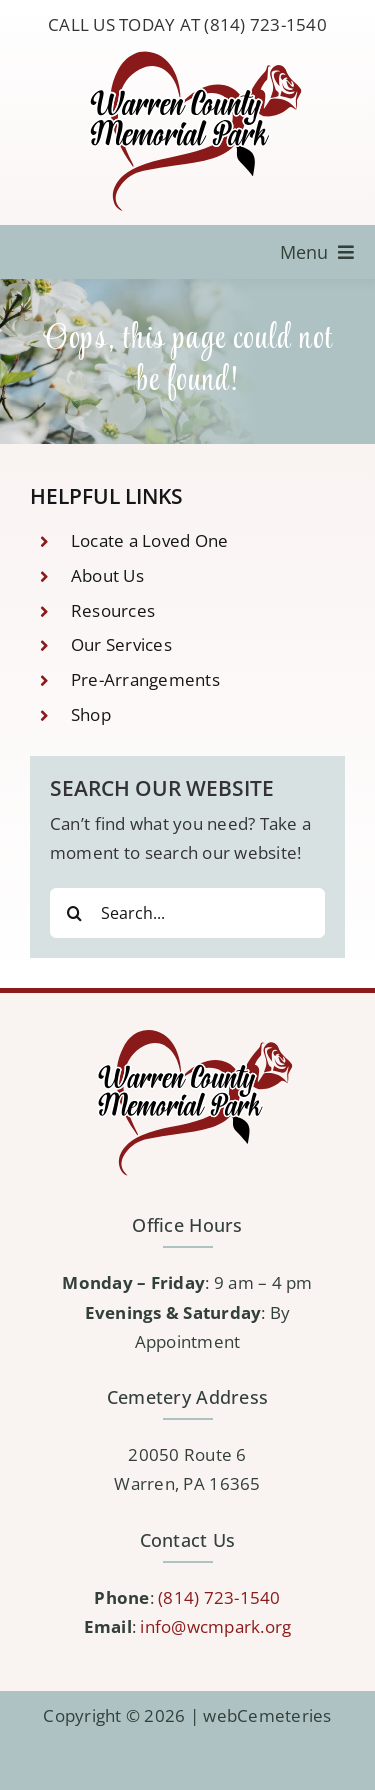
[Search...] (187, 913)
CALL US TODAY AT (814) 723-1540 (187, 24)
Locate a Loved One (150, 540)
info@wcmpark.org (215, 1626)
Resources (113, 610)
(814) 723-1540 (219, 1597)
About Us (107, 575)
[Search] (75, 913)
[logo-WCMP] (188, 52)
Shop (91, 714)
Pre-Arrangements (145, 679)
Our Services (121, 644)
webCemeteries (267, 1715)
